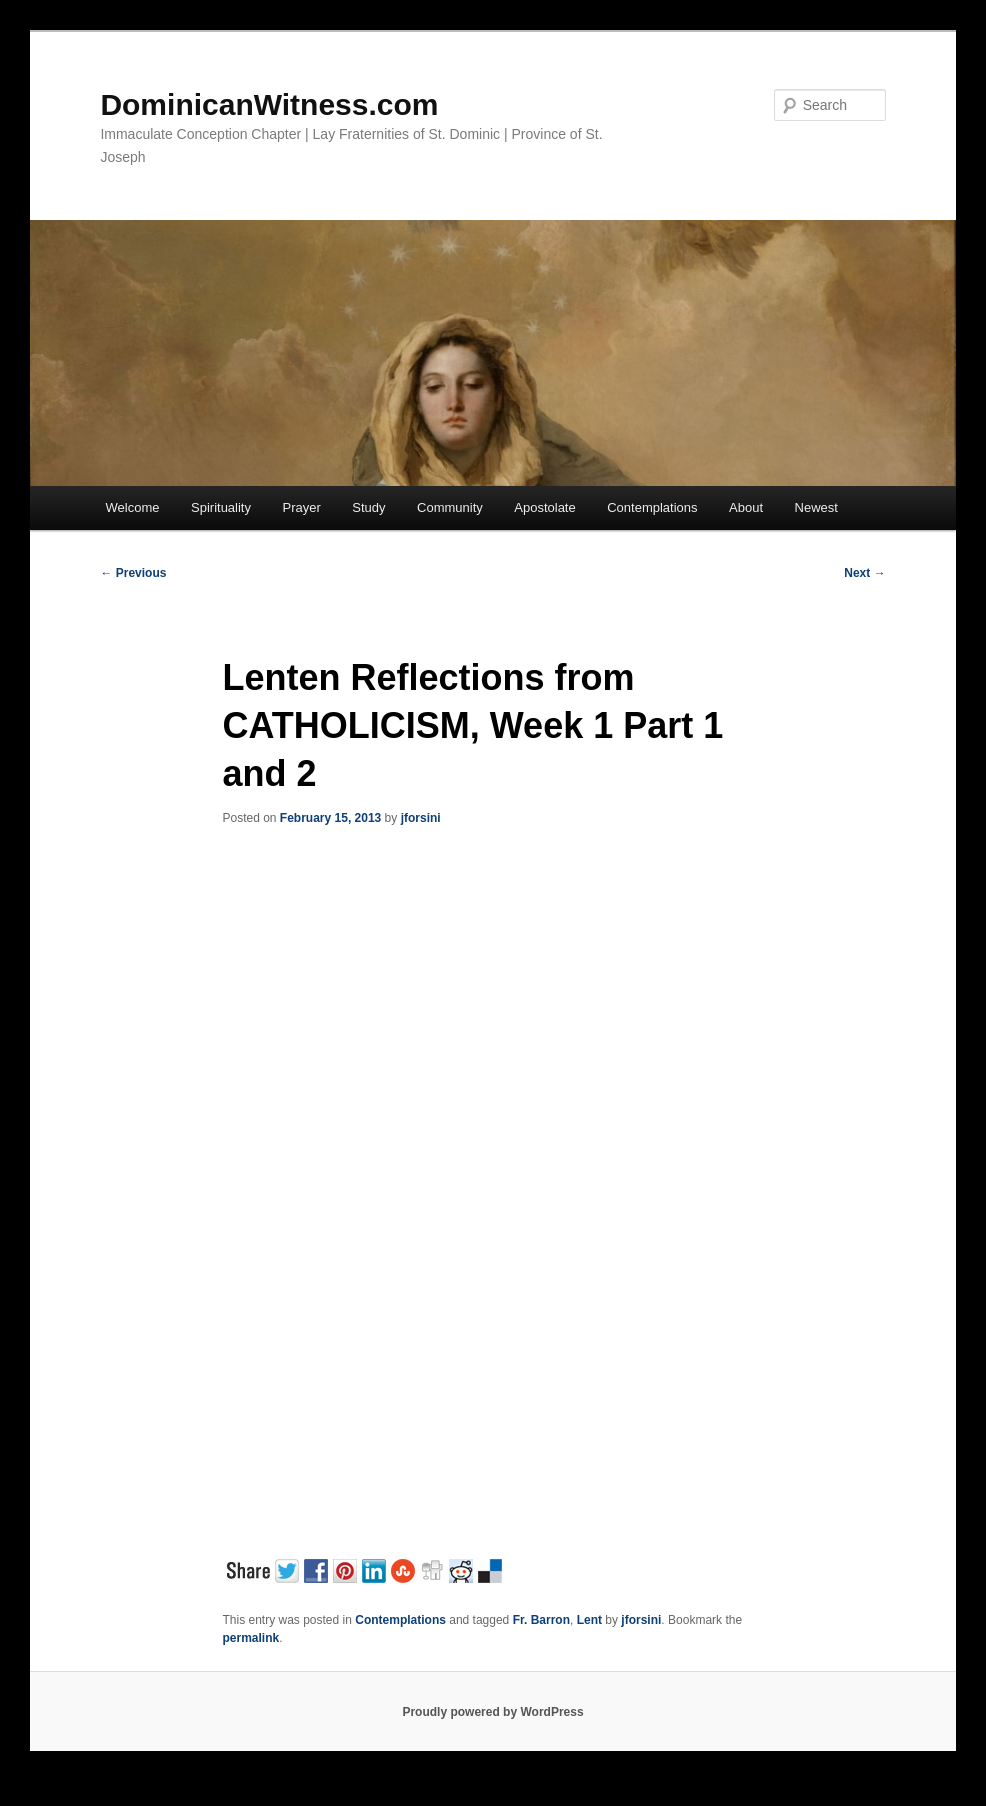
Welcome (133, 507)
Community (450, 507)
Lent (589, 1620)
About (746, 507)
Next (864, 573)
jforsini (421, 818)
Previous (133, 573)
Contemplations (652, 507)
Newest (816, 507)
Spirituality (221, 507)
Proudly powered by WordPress (492, 1712)
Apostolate (544, 507)
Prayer (301, 507)
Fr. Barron (541, 1620)
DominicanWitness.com (269, 104)
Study (368, 507)
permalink (250, 1638)
